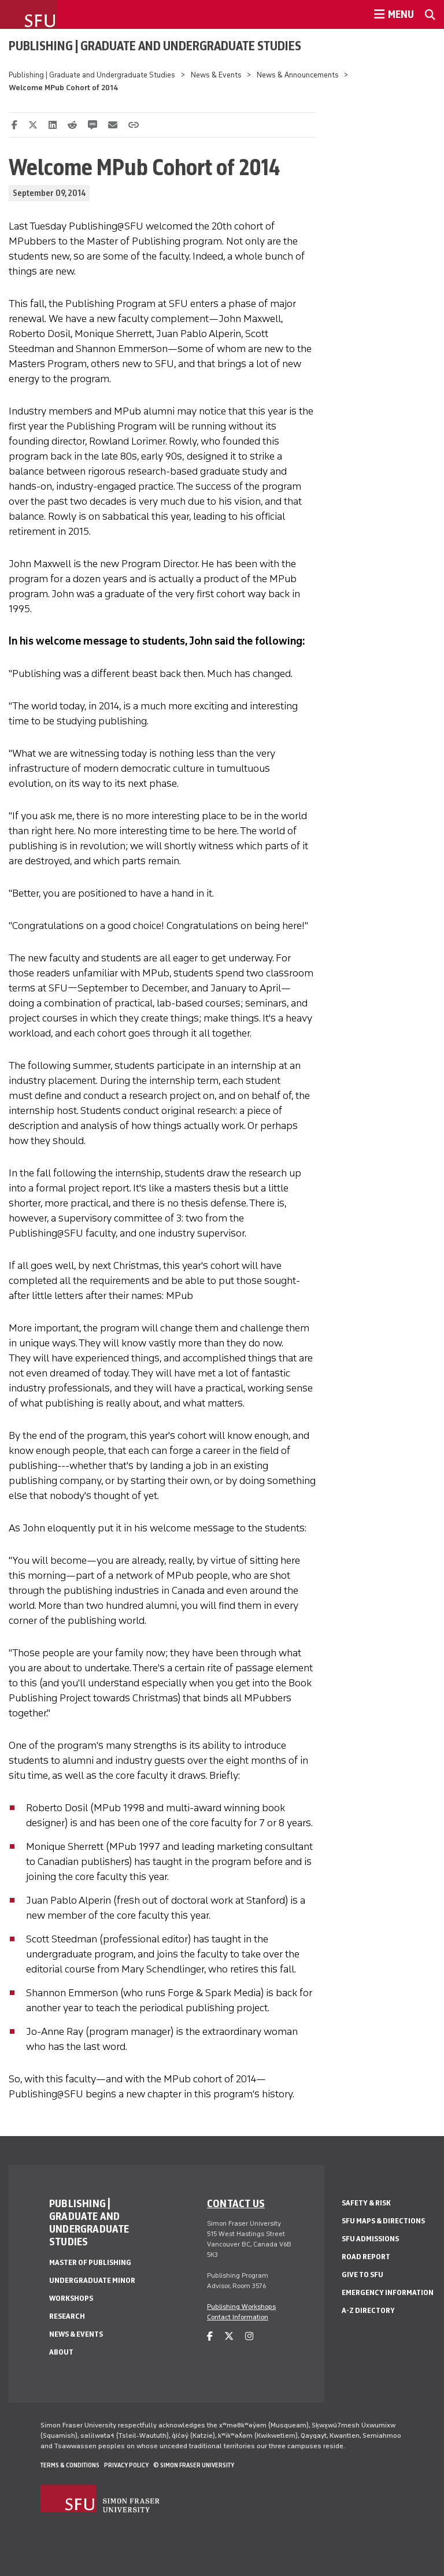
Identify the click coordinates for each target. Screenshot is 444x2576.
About (61, 2352)
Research (67, 2316)
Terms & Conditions (69, 2465)
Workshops (71, 2298)
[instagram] (249, 2336)
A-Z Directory (368, 2310)
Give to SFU (362, 2274)
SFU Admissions (370, 2239)
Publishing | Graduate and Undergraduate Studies (155, 46)
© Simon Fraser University (193, 2465)
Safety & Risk (366, 2203)
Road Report (366, 2257)
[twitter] (229, 2336)
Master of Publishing (90, 2262)
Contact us (236, 2203)
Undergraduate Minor (92, 2280)
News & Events (216, 75)
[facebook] (210, 2336)
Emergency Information (388, 2292)
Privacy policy (126, 2465)
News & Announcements (298, 75)
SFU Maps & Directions (383, 2221)
